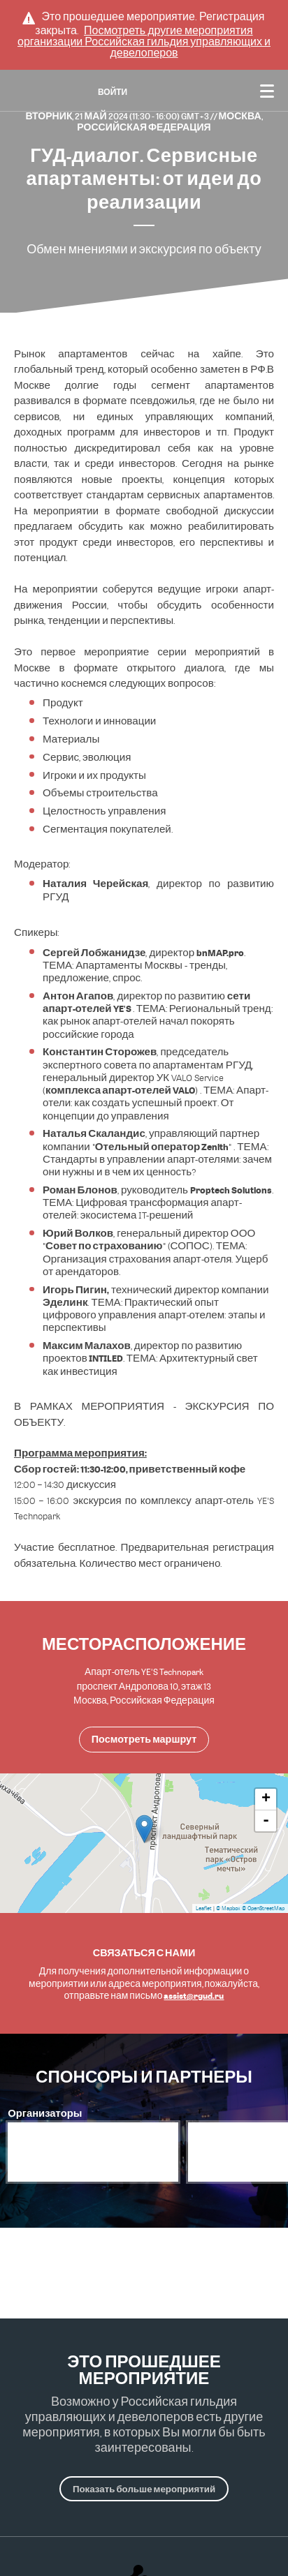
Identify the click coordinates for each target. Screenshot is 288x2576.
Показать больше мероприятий (144, 2489)
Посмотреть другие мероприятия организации (144, 41)
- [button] (266, 1820)
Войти (112, 92)
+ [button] (266, 1799)
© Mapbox (228, 1908)
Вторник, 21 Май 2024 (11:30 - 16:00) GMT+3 (117, 115)
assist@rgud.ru (194, 1995)
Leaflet (204, 1908)
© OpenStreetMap (263, 1908)
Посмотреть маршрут (144, 1739)
